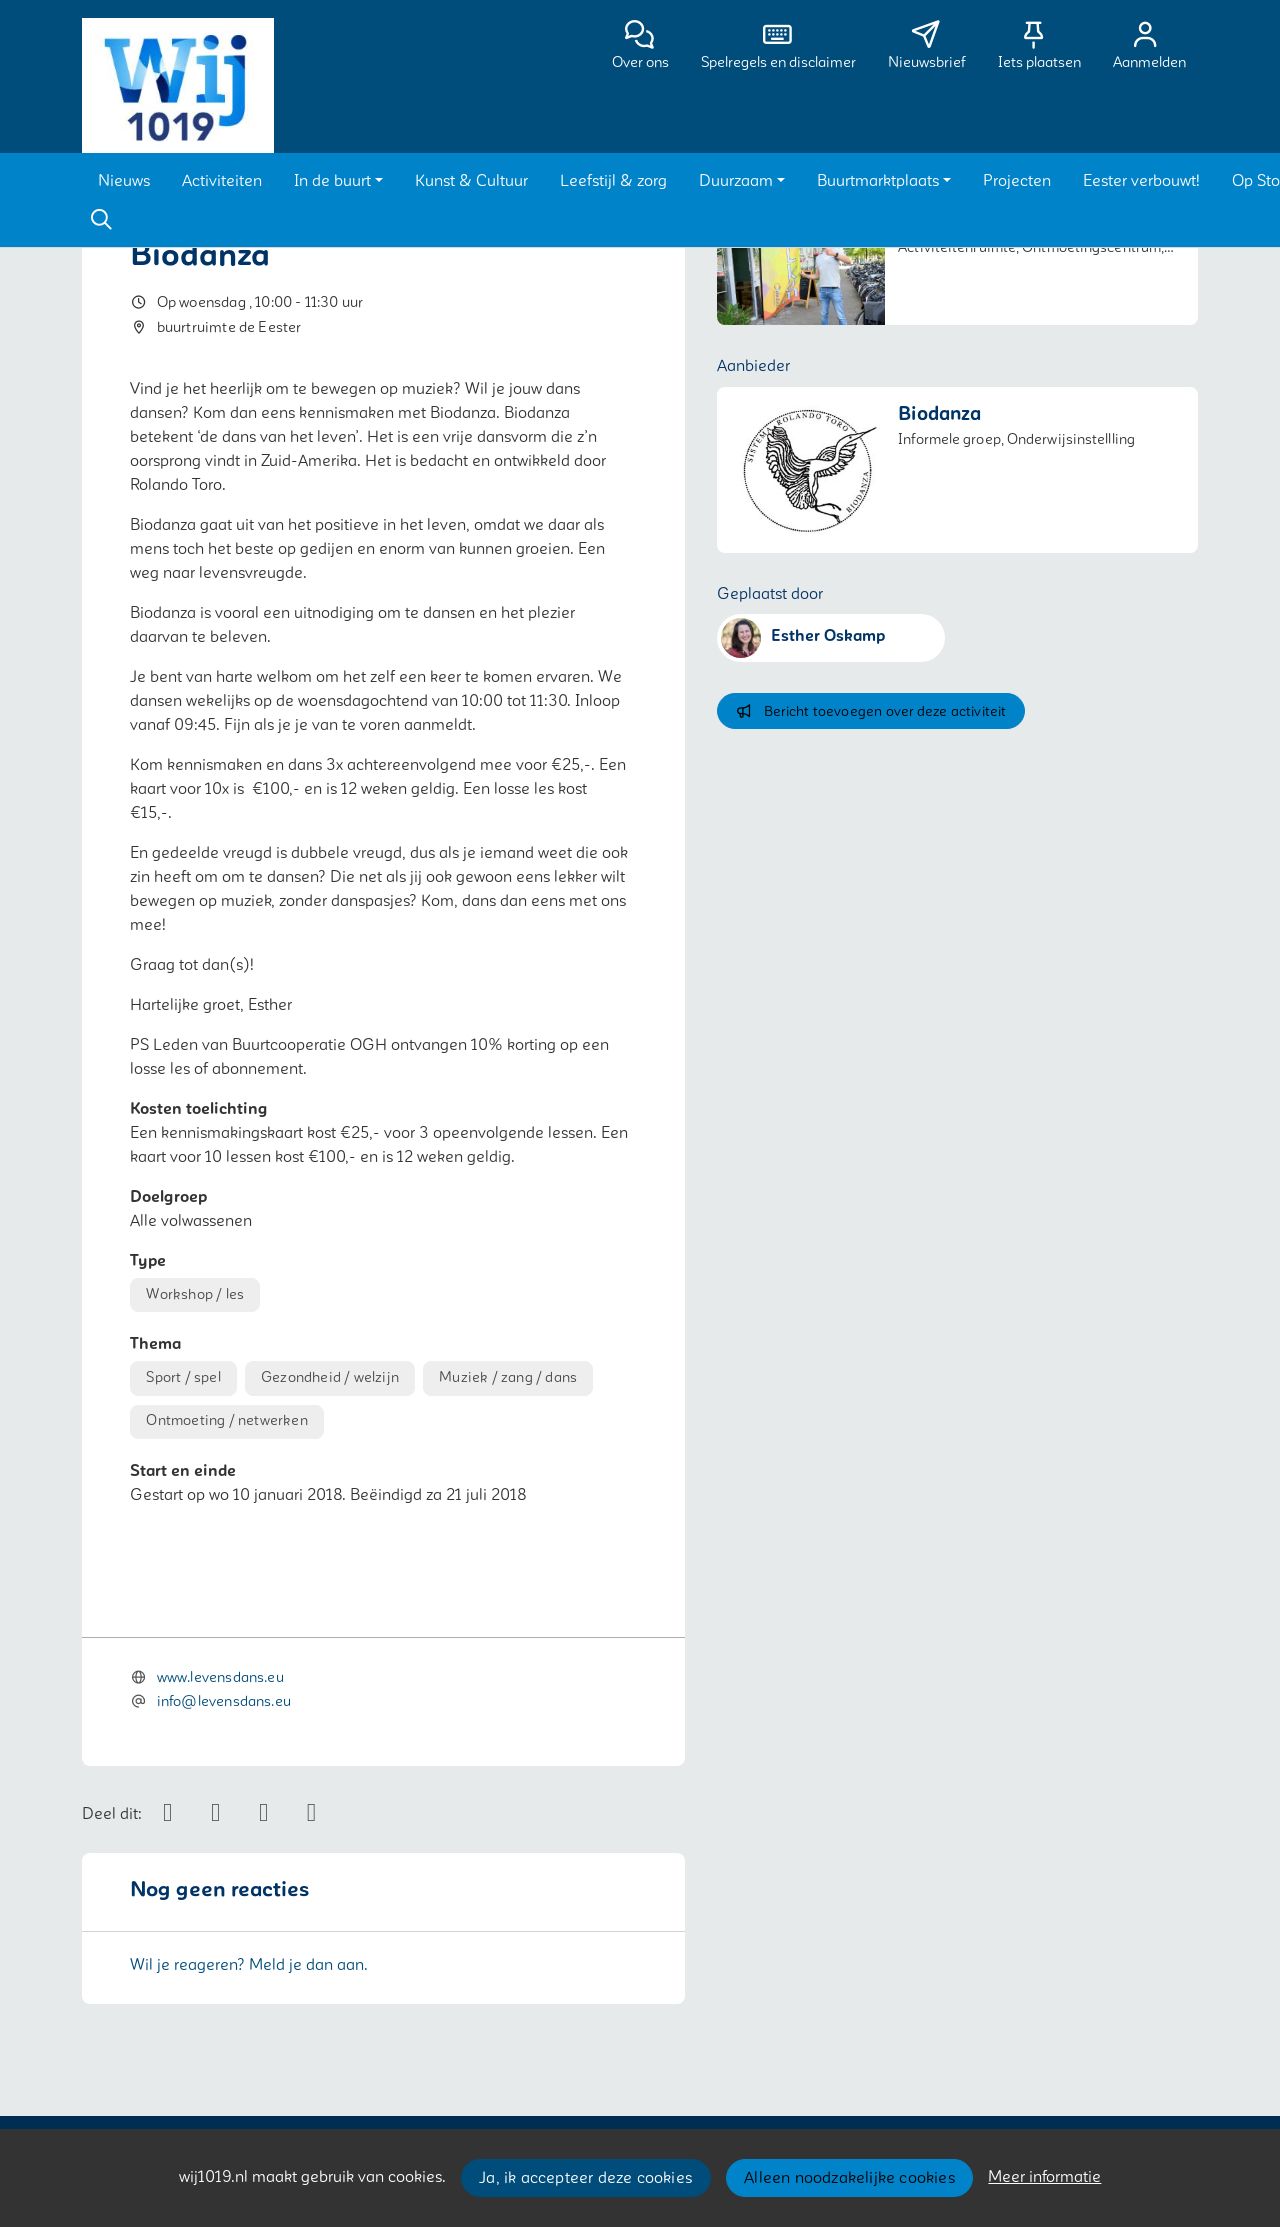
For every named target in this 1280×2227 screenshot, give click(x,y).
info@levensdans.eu (224, 1701)
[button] (124, 181)
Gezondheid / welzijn (330, 1377)
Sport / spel (183, 1377)
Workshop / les (195, 1294)
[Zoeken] (101, 220)
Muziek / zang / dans (508, 1377)
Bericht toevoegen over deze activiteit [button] (870, 711)
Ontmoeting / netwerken (226, 1420)
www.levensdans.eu (220, 1677)
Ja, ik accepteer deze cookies (585, 2178)
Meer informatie (1044, 2177)
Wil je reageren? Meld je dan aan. (249, 1965)
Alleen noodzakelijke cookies (849, 2178)
